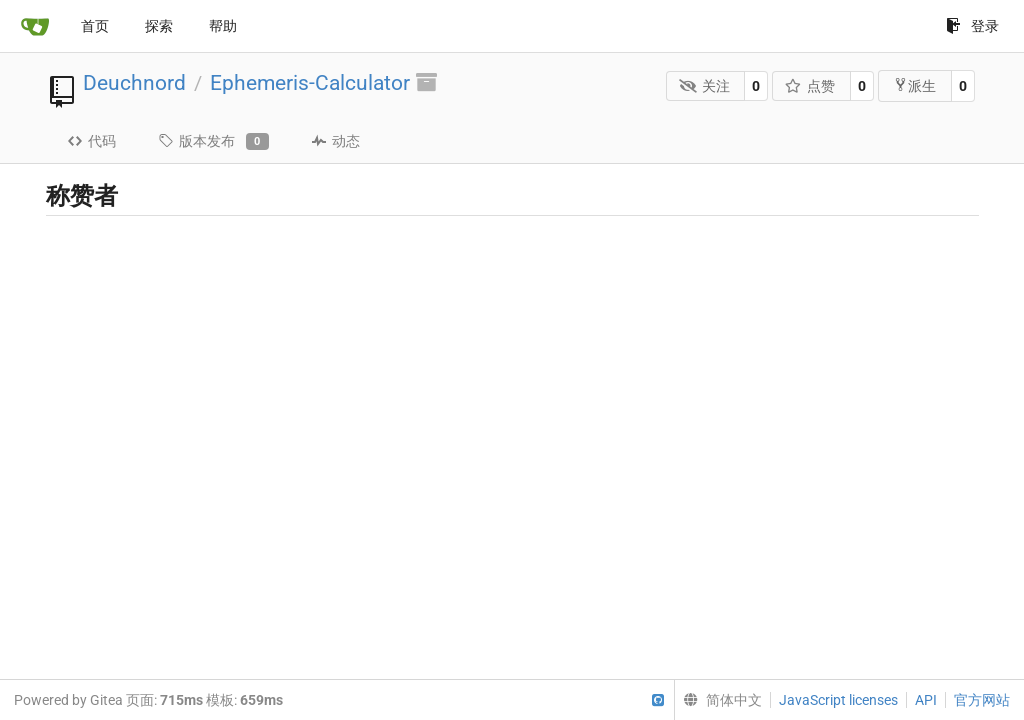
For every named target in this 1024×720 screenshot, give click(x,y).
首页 (95, 26)
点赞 (810, 86)
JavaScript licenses (838, 700)
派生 (914, 85)
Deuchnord (134, 83)
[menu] (718, 700)
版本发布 (213, 142)
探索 (159, 26)
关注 (704, 86)
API (926, 700)
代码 (91, 141)
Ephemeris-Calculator (310, 83)
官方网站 (982, 700)
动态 (335, 141)
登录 (972, 26)
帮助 (223, 26)
